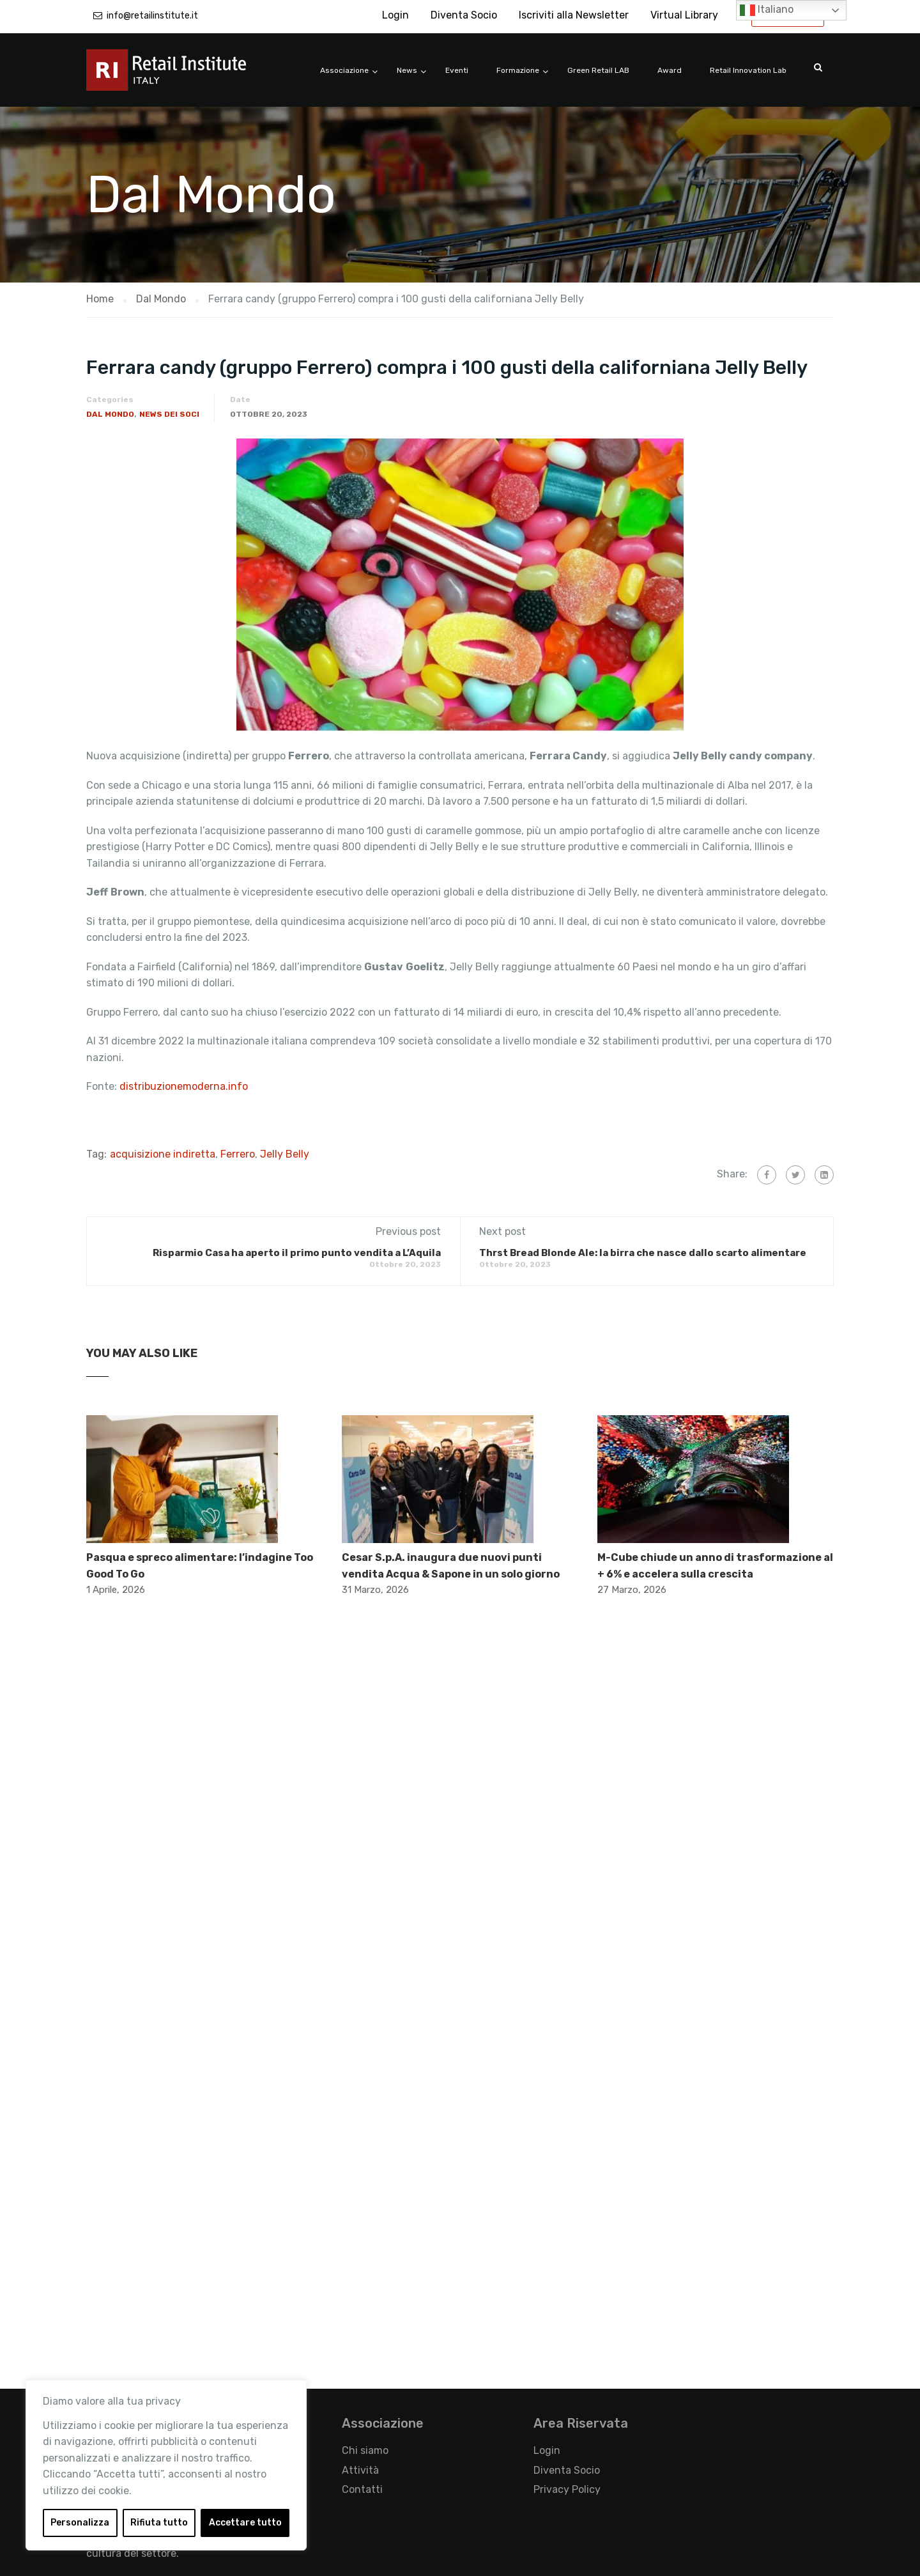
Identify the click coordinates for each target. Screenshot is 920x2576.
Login (395, 15)
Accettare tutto (245, 2522)
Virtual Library (684, 15)
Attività (360, 2470)
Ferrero (237, 1154)
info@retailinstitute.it (152, 15)
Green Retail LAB (598, 70)
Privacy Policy (567, 2489)
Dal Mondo (110, 414)
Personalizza (79, 2522)
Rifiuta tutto (159, 2522)
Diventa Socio (464, 15)
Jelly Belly (284, 1154)
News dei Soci (169, 414)
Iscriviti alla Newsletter (574, 15)
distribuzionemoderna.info (183, 1086)
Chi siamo (365, 2450)
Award (669, 70)
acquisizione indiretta (162, 1154)
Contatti (362, 2489)
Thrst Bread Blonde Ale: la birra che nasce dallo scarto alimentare (642, 1253)
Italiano (766, 10)
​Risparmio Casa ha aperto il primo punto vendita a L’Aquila (297, 1253)
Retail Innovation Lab (748, 70)
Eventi (456, 70)
